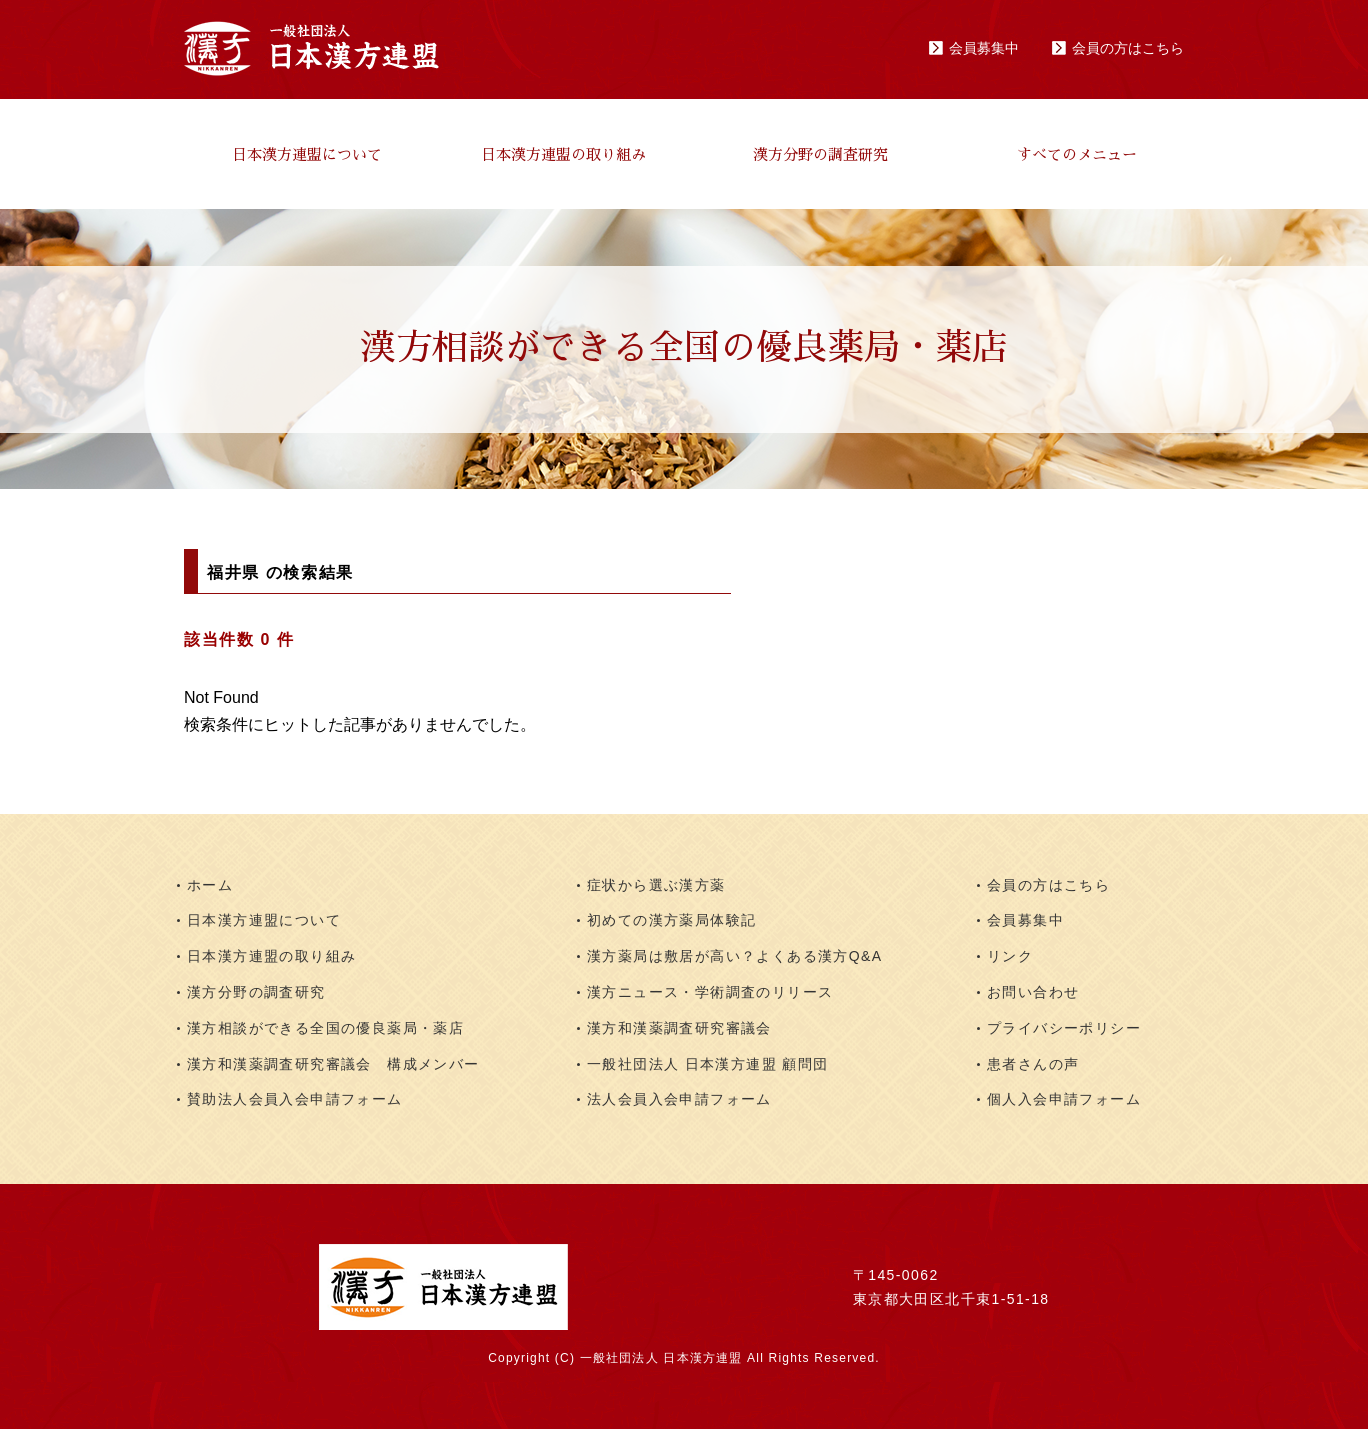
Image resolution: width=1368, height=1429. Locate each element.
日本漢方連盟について (307, 154)
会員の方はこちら (1128, 48)
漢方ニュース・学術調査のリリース (710, 992)
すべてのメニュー (1077, 154)
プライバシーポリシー (1064, 1028)
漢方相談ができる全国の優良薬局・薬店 (325, 1028)
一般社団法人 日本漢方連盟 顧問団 (708, 1064)
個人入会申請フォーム (1064, 1099)
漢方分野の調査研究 (820, 154)
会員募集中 (984, 48)
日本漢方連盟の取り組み (563, 154)
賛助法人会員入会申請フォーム (295, 1099)
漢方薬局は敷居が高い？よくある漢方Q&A (735, 956)
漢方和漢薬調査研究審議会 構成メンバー (333, 1064)
